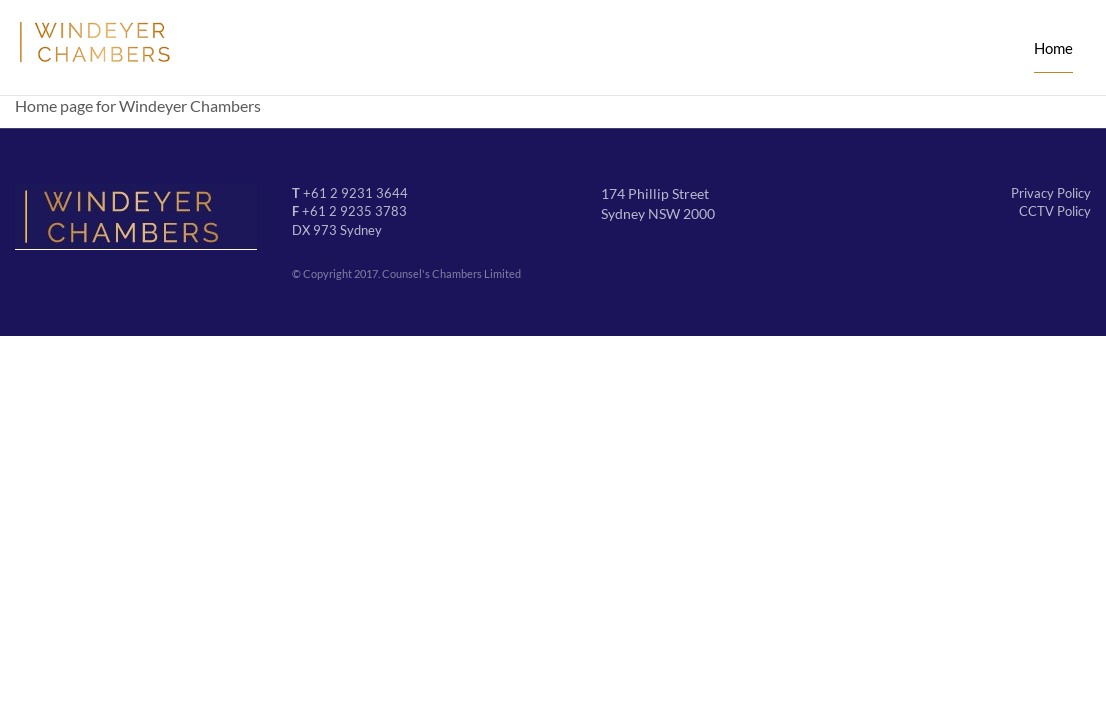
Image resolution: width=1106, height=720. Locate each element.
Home (1053, 48)
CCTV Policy (1055, 211)
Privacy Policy (1051, 193)
